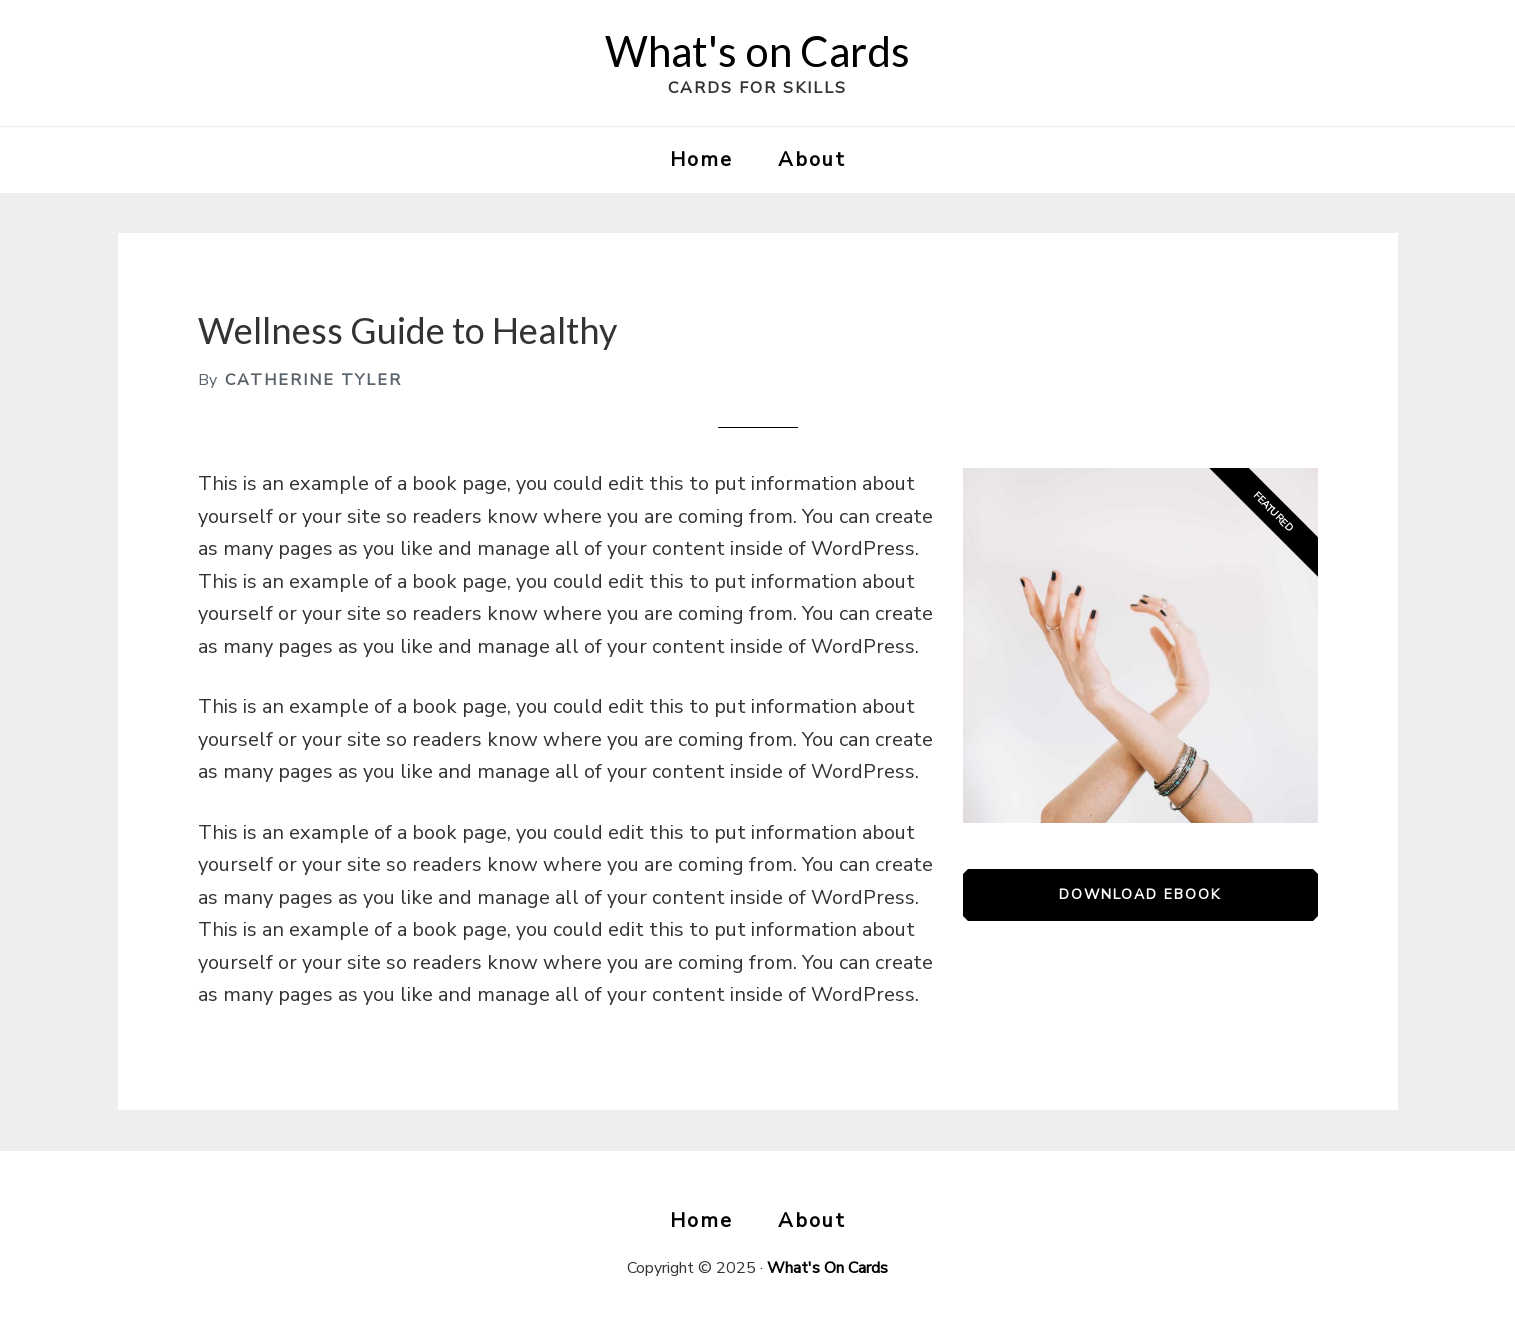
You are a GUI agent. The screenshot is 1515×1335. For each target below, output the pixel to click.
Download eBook (1140, 894)
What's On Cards (827, 1268)
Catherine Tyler (313, 380)
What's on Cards (757, 51)
